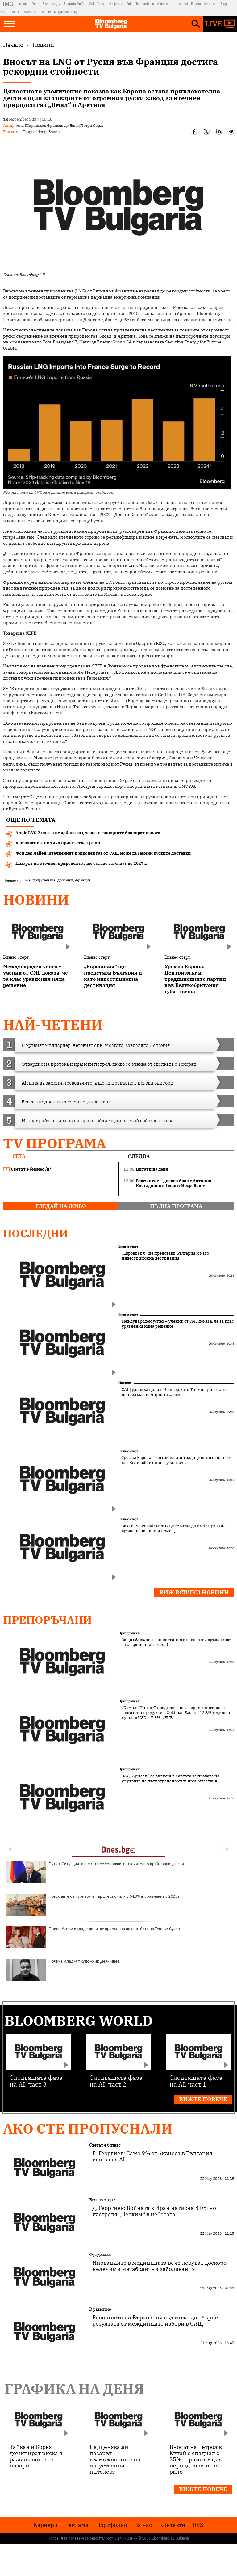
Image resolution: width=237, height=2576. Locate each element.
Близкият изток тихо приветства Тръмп (57, 843)
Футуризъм (100, 2254)
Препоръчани (47, 1620)
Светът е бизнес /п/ (27, 1169)
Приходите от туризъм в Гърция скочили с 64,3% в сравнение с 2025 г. (93, 1905)
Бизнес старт (16, 957)
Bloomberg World (79, 2020)
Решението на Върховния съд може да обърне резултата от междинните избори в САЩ (155, 2320)
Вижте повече (203, 2099)
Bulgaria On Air (74, 4)
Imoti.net (182, 4)
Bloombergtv (51, 4)
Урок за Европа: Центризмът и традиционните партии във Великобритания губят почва (177, 1460)
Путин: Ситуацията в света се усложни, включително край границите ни (95, 1872)
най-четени (53, 1024)
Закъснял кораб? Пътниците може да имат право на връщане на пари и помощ (174, 1528)
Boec (27, 12)
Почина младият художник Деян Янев (63, 1970)
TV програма (54, 1143)
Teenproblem (145, 4)
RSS (198, 2525)
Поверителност (100, 2538)
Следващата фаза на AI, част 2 (116, 2080)
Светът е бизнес (105, 2145)
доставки (65, 880)
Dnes (35, 4)
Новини (36, 899)
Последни (35, 1233)
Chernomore (42, 12)
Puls (129, 4)
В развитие (100, 2309)
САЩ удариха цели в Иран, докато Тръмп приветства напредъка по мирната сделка (174, 1392)
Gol (91, 4)
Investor (23, 4)
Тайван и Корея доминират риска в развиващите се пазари (36, 2456)
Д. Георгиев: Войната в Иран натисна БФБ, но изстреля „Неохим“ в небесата (154, 2211)
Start (4, 12)
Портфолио (111, 2525)
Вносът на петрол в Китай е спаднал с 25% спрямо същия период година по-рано (195, 2459)
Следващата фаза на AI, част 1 (195, 2080)
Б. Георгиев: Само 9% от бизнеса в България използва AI (152, 2156)
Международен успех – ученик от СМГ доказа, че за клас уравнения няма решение (178, 1324)
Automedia (165, 4)
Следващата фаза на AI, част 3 (36, 2080)
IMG (9, 4)
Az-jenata (116, 4)
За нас (143, 2525)
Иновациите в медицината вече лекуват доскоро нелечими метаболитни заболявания (159, 2266)
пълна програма (176, 1206)
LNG (26, 880)
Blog (223, 4)
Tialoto (101, 4)
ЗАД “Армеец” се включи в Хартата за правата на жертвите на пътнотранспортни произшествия (170, 1779)
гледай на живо (61, 1206)
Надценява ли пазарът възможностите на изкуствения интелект (114, 2459)
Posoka (15, 12)
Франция (82, 880)
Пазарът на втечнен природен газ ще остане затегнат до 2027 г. (81, 863)
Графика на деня (74, 2388)
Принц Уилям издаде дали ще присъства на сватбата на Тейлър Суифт (93, 1937)
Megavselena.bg (66, 12)
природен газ (43, 880)
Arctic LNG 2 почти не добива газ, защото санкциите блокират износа (87, 832)
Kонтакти (172, 2525)
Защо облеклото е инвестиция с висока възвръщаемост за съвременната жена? (177, 1642)
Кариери (46, 2525)
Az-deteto (210, 4)
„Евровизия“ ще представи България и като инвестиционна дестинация (165, 1256)
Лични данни (126, 2538)
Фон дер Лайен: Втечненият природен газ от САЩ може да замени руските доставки (103, 853)
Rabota (196, 4)
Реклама (77, 2525)
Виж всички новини (194, 1592)
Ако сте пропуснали (88, 2128)
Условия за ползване (66, 2538)
